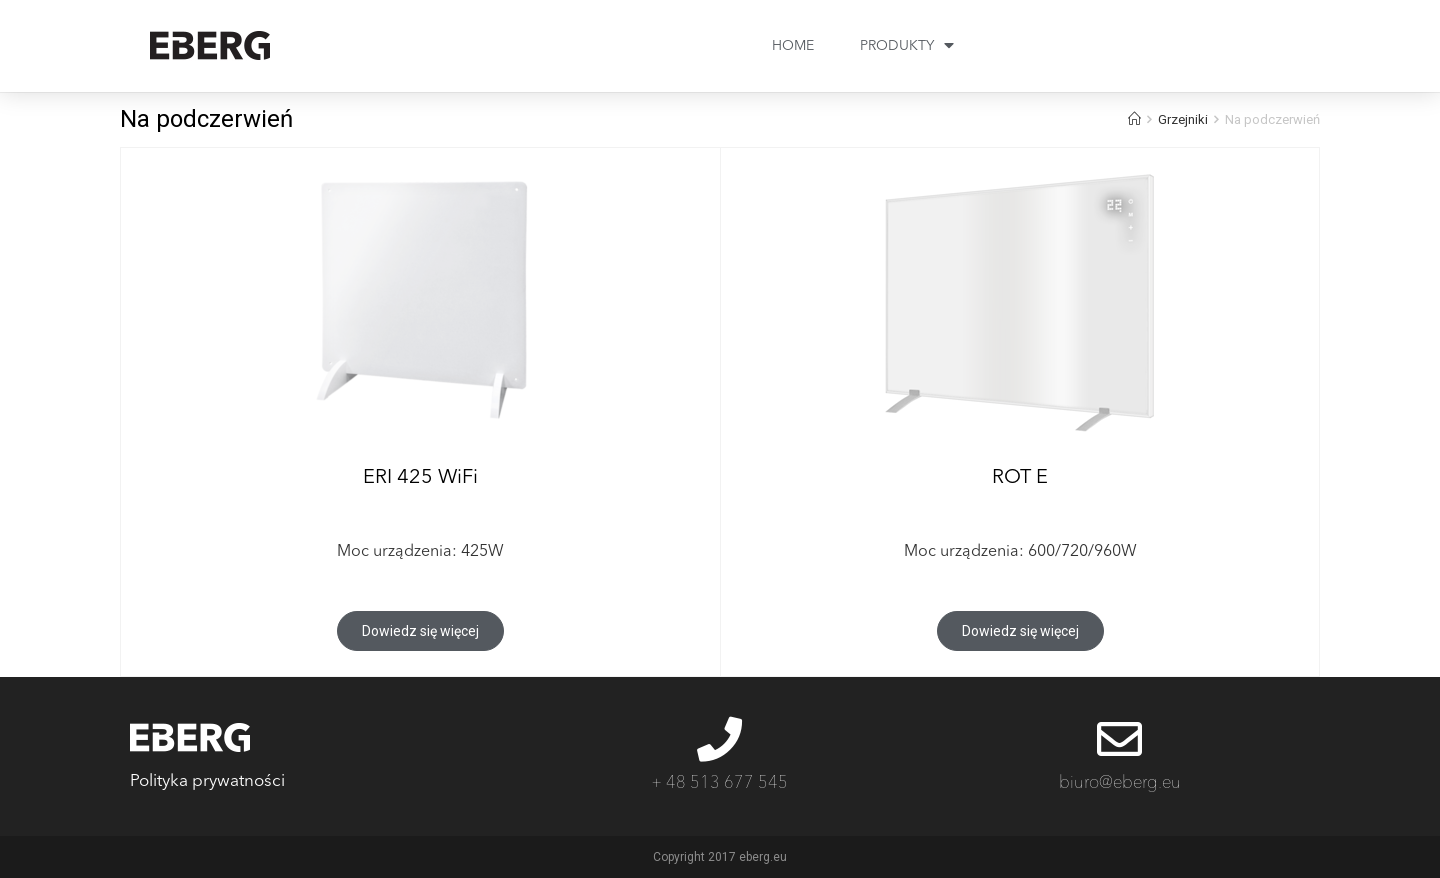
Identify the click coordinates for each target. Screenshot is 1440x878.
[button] (420, 631)
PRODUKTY (907, 46)
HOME (793, 46)
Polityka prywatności (207, 781)
